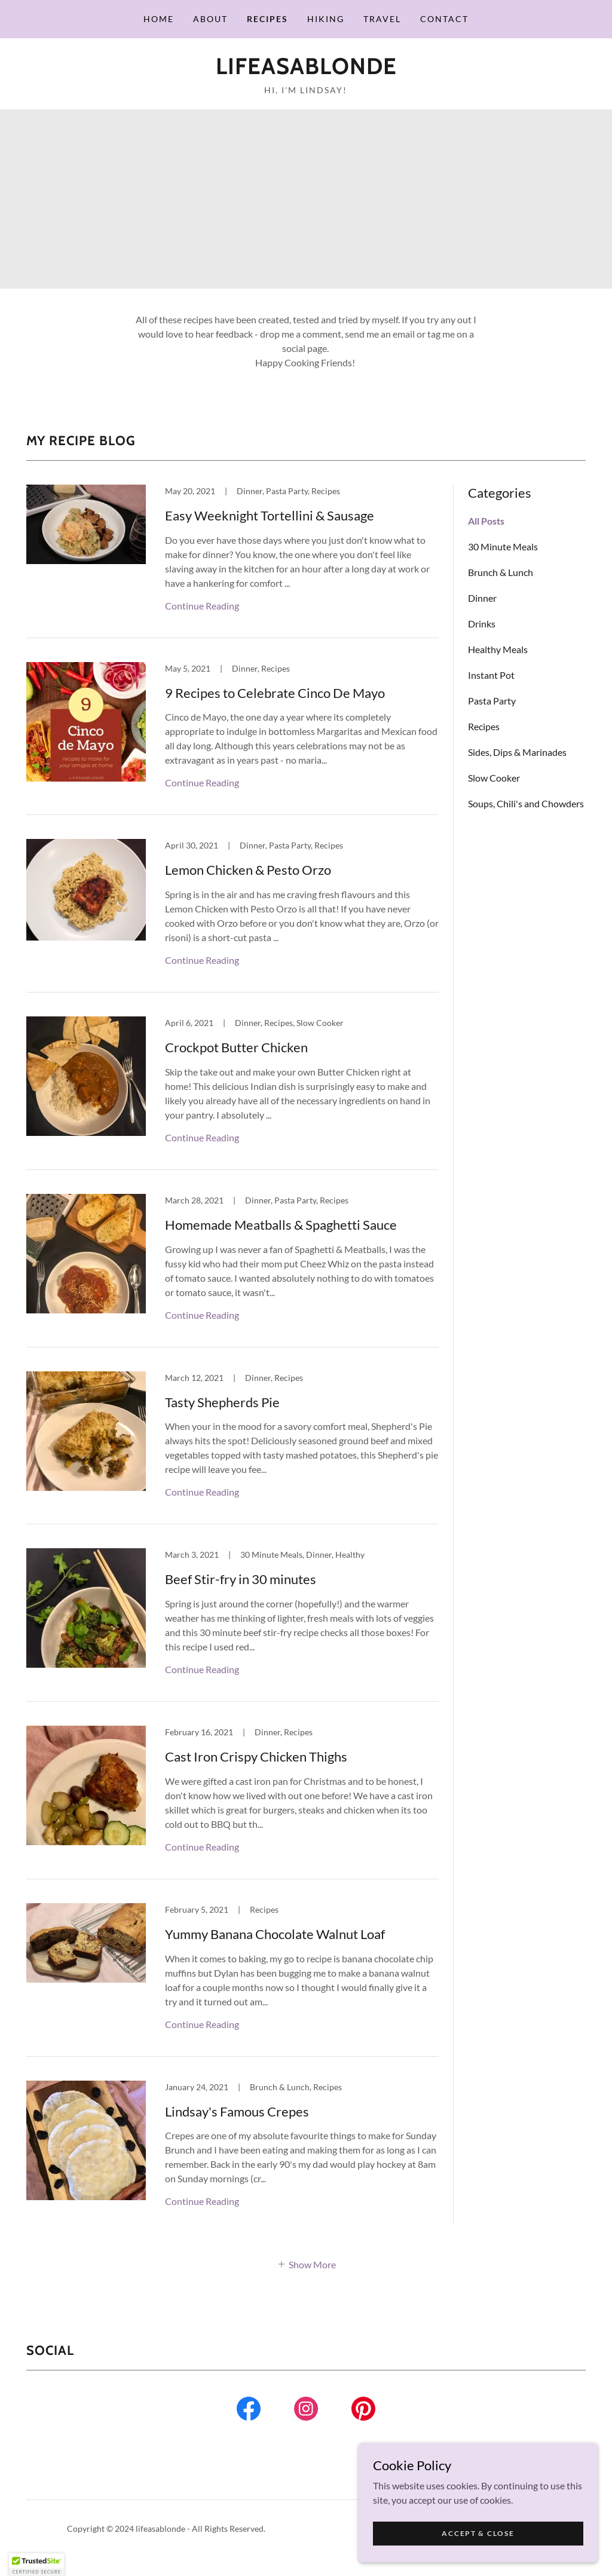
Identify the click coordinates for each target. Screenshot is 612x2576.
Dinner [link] (482, 598)
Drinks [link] (481, 623)
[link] (306, 70)
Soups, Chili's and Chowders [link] (526, 803)
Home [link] (158, 19)
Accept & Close (478, 2533)
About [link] (210, 19)
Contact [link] (444, 19)
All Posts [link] (486, 520)
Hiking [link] (325, 19)
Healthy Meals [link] (498, 649)
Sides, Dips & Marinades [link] (517, 752)
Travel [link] (382, 19)
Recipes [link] (267, 19)
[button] (306, 2263)
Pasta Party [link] (492, 700)
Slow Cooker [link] (494, 777)
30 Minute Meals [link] (503, 546)
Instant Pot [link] (491, 675)
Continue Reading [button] (202, 605)
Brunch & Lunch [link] (500, 572)
